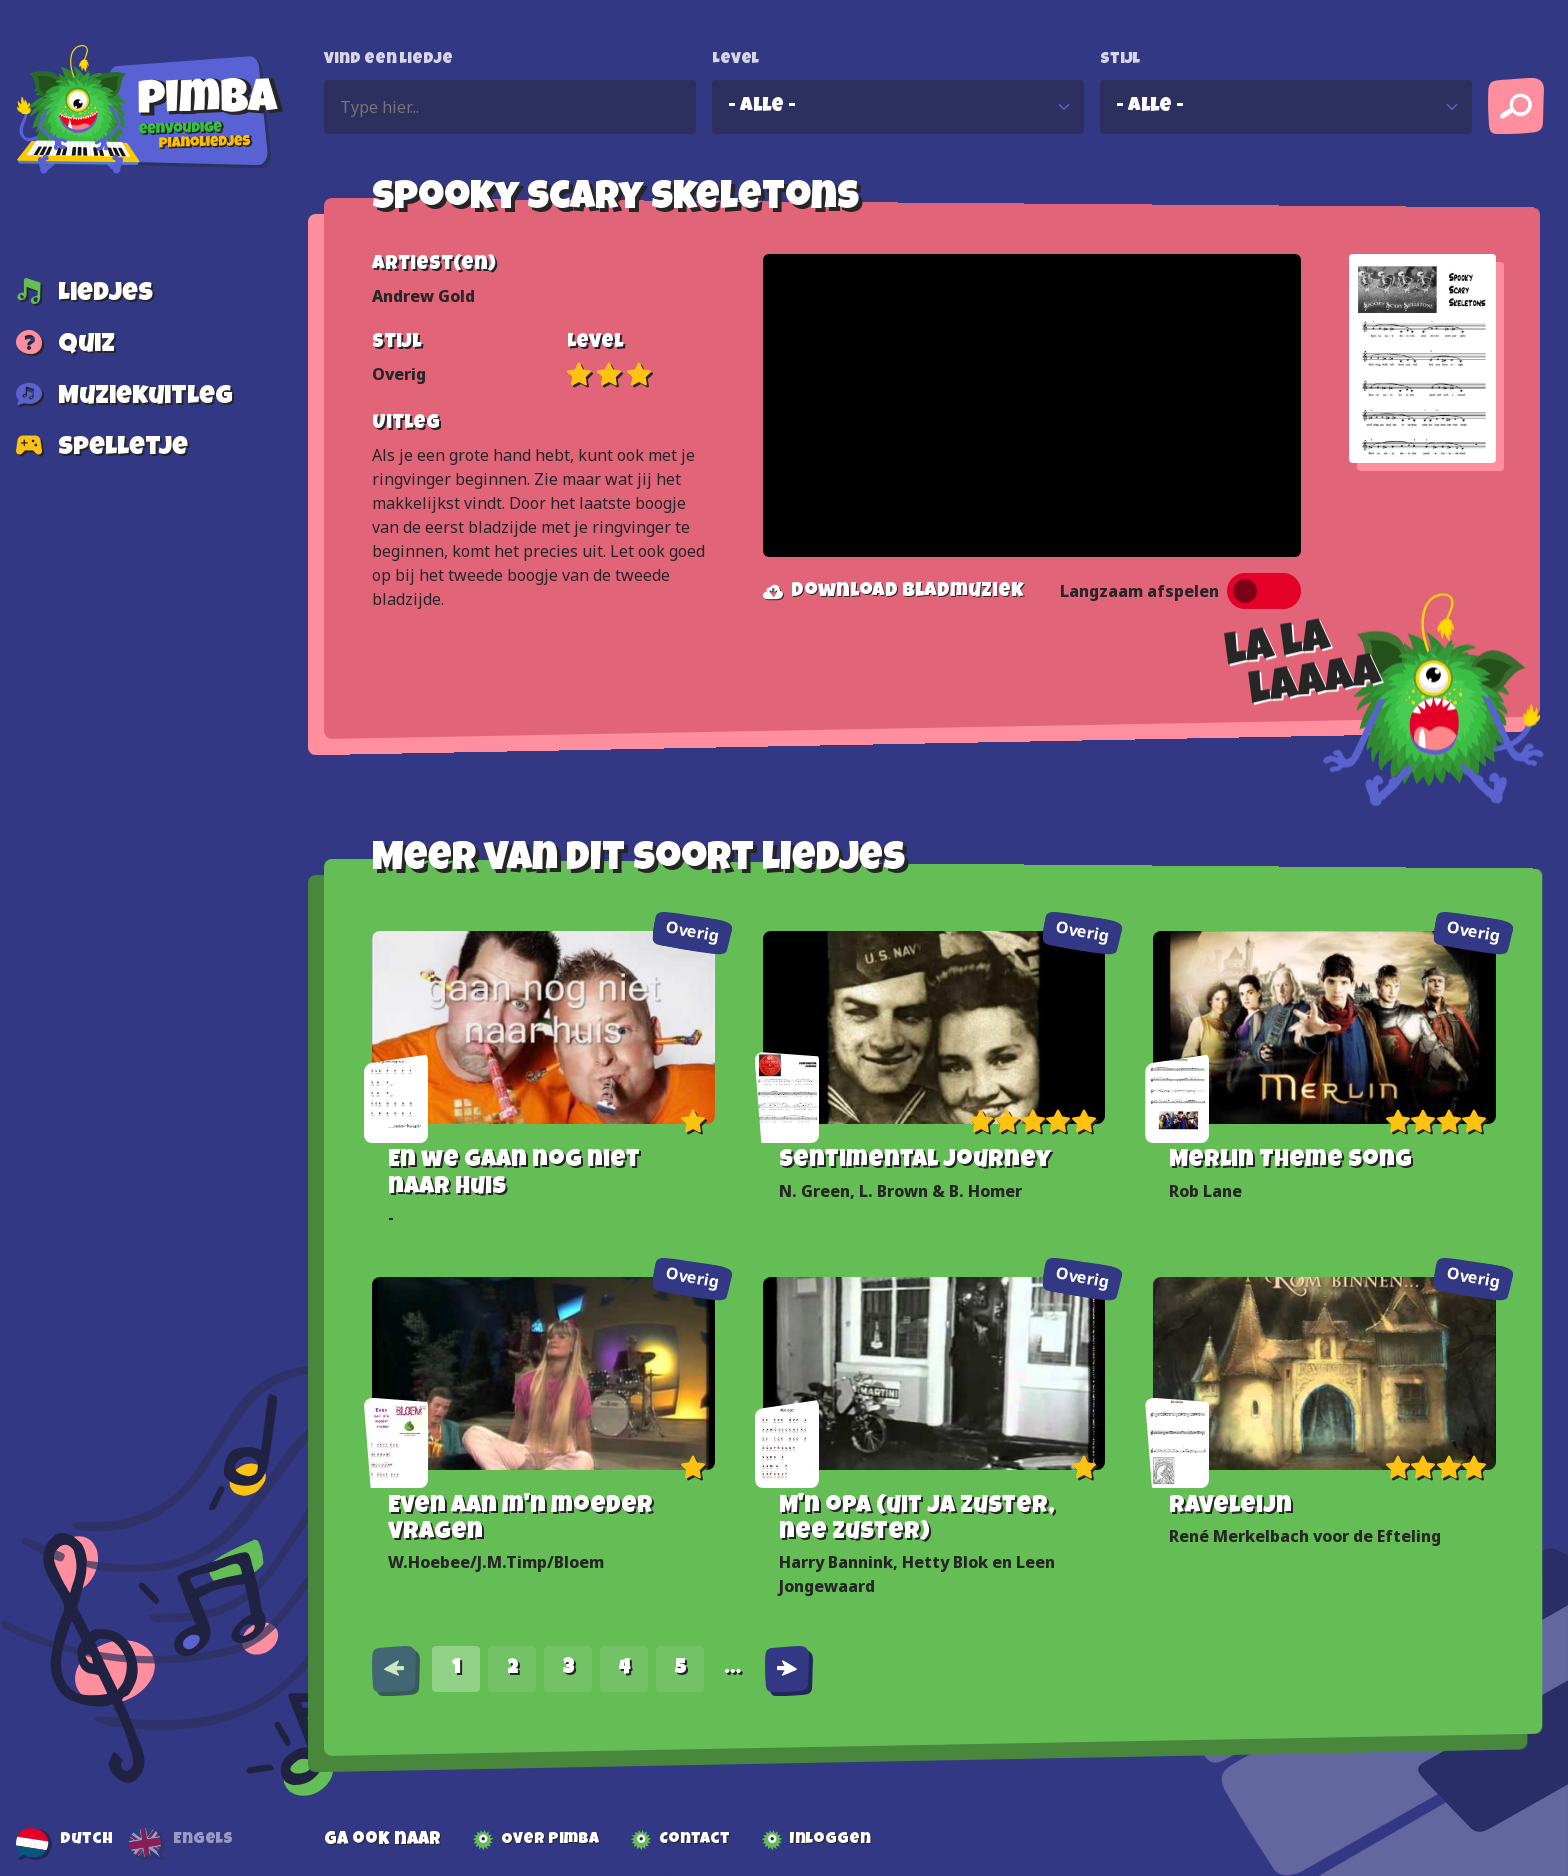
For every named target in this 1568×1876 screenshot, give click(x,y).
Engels (203, 1840)
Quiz (86, 347)
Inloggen (830, 1840)
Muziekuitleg (145, 398)
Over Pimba (550, 1840)
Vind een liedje (388, 60)
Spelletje (123, 450)
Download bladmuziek (893, 592)
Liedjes (105, 295)
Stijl (1120, 60)
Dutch (86, 1840)
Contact (694, 1840)
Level (735, 60)
